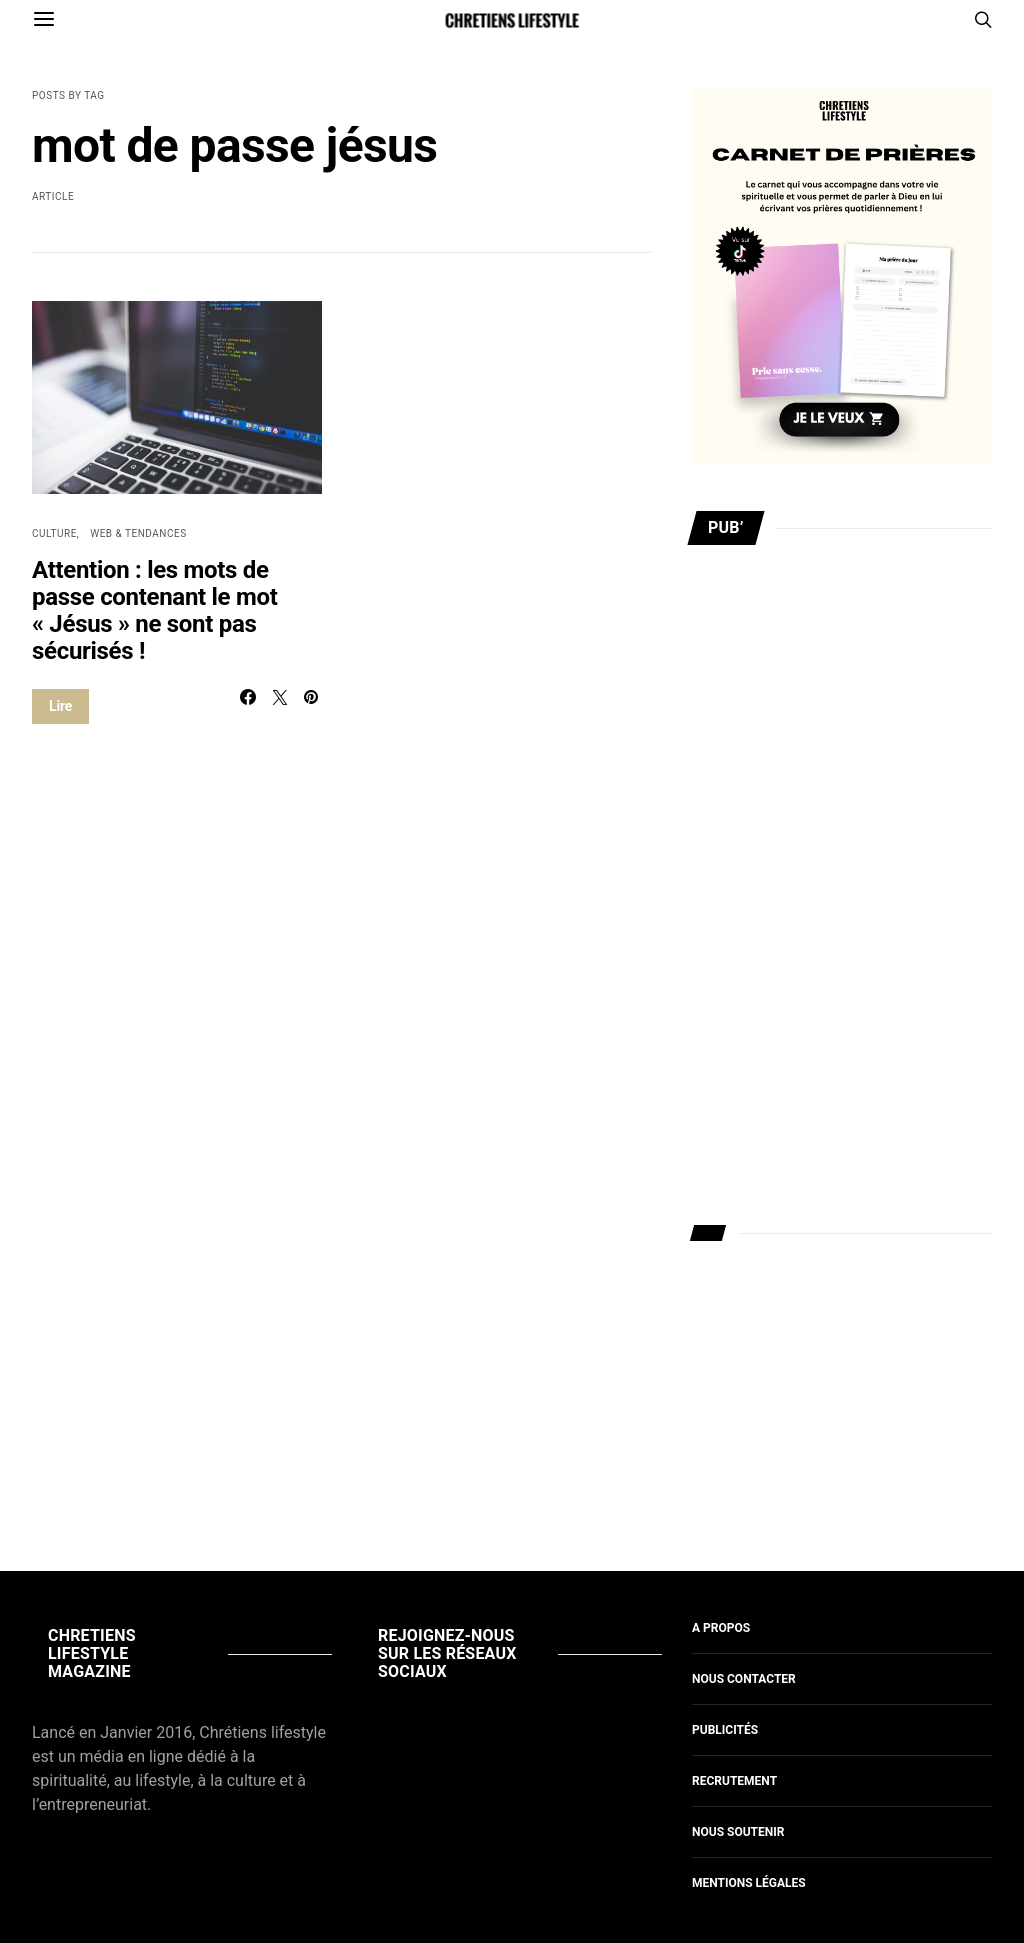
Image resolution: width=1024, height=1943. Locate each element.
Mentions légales (749, 1883)
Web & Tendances (138, 533)
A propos (721, 1628)
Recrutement (734, 1781)
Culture (54, 533)
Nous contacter (744, 1679)
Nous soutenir (738, 1832)
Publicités (725, 1730)
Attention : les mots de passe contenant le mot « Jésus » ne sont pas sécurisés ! (154, 610)
